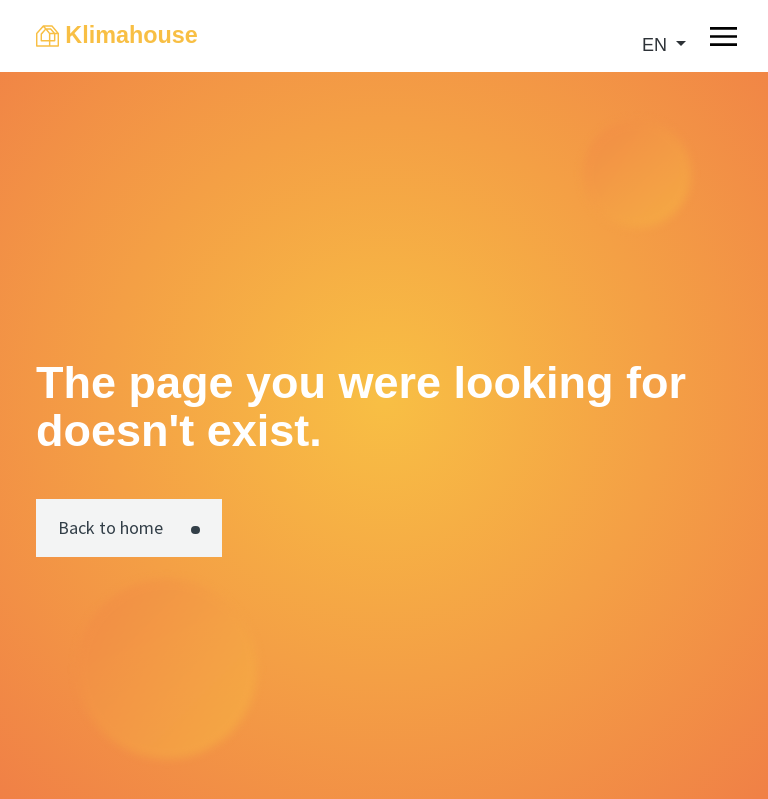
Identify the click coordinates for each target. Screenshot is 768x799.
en (657, 45)
